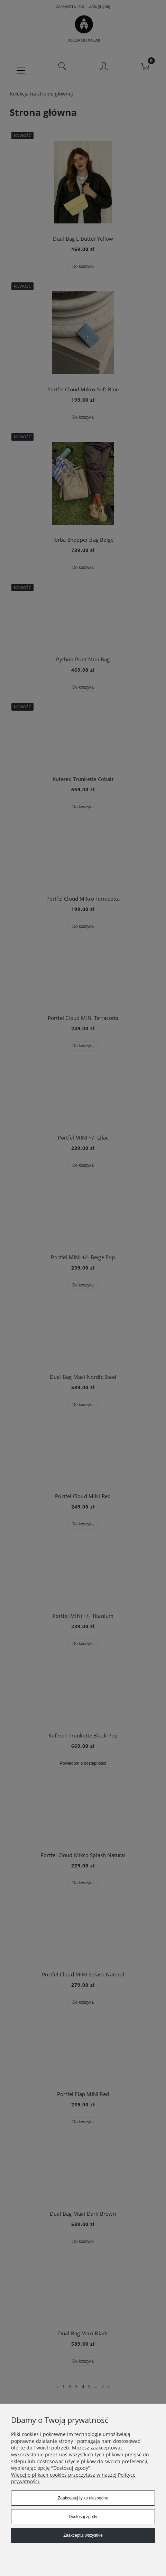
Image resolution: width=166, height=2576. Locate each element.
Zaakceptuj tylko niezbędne (83, 2498)
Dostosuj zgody (83, 2516)
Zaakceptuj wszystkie (82, 2535)
